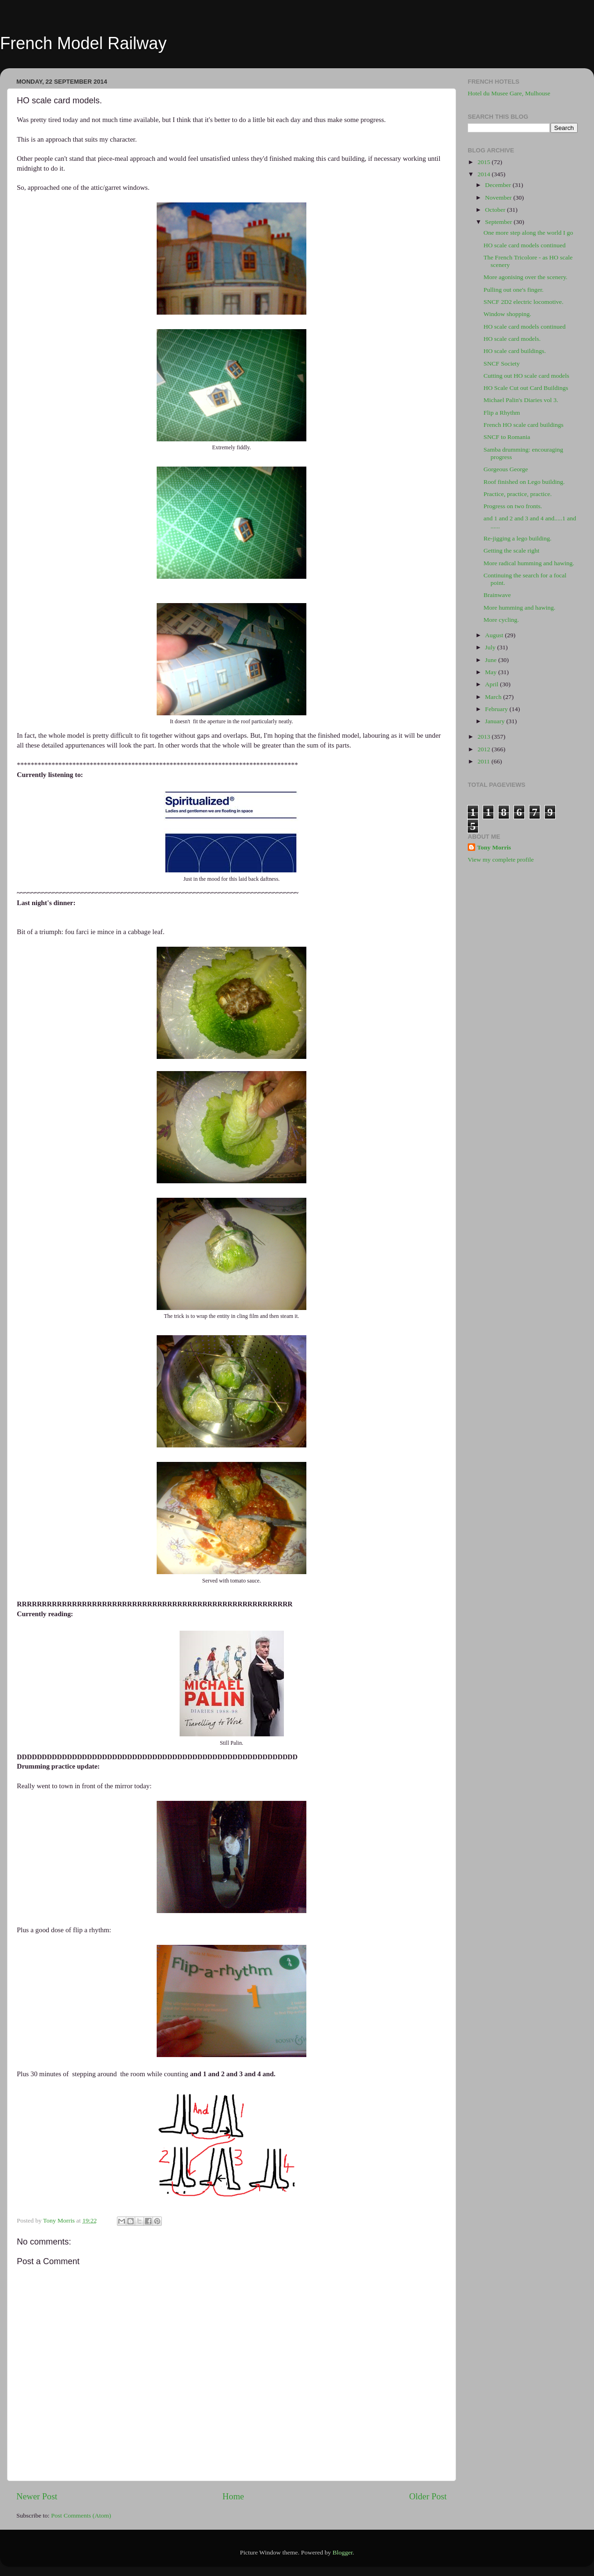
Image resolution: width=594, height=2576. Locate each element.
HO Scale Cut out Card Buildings (526, 387)
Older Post (428, 2496)
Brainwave (497, 594)
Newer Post (37, 2496)
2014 (485, 174)
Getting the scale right (512, 550)
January (495, 721)
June (491, 659)
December (499, 184)
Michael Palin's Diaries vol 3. (521, 399)
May (491, 672)
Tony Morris (494, 847)
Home (233, 2496)
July (491, 647)
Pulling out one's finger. (513, 289)
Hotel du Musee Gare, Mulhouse (509, 93)
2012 (485, 749)
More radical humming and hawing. (529, 563)
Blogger (343, 2552)
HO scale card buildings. (515, 350)
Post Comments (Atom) (81, 2515)
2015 (485, 161)
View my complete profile (501, 859)
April (492, 684)
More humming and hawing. (520, 607)
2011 (485, 761)
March (494, 696)
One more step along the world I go (528, 232)
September (499, 221)
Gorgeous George (506, 469)
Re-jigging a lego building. (517, 538)
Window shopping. (507, 313)
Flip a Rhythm (502, 412)
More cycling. (501, 619)
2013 (485, 736)
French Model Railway (83, 43)
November (499, 197)
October (496, 209)
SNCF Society (502, 363)
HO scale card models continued (524, 245)
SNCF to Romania (507, 436)
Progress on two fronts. (513, 506)
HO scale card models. (512, 338)
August (495, 635)
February (497, 708)
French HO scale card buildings (524, 424)
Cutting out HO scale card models (526, 375)
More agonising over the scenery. (525, 277)
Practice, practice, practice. (518, 493)
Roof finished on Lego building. (524, 481)
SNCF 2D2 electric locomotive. (524, 301)
